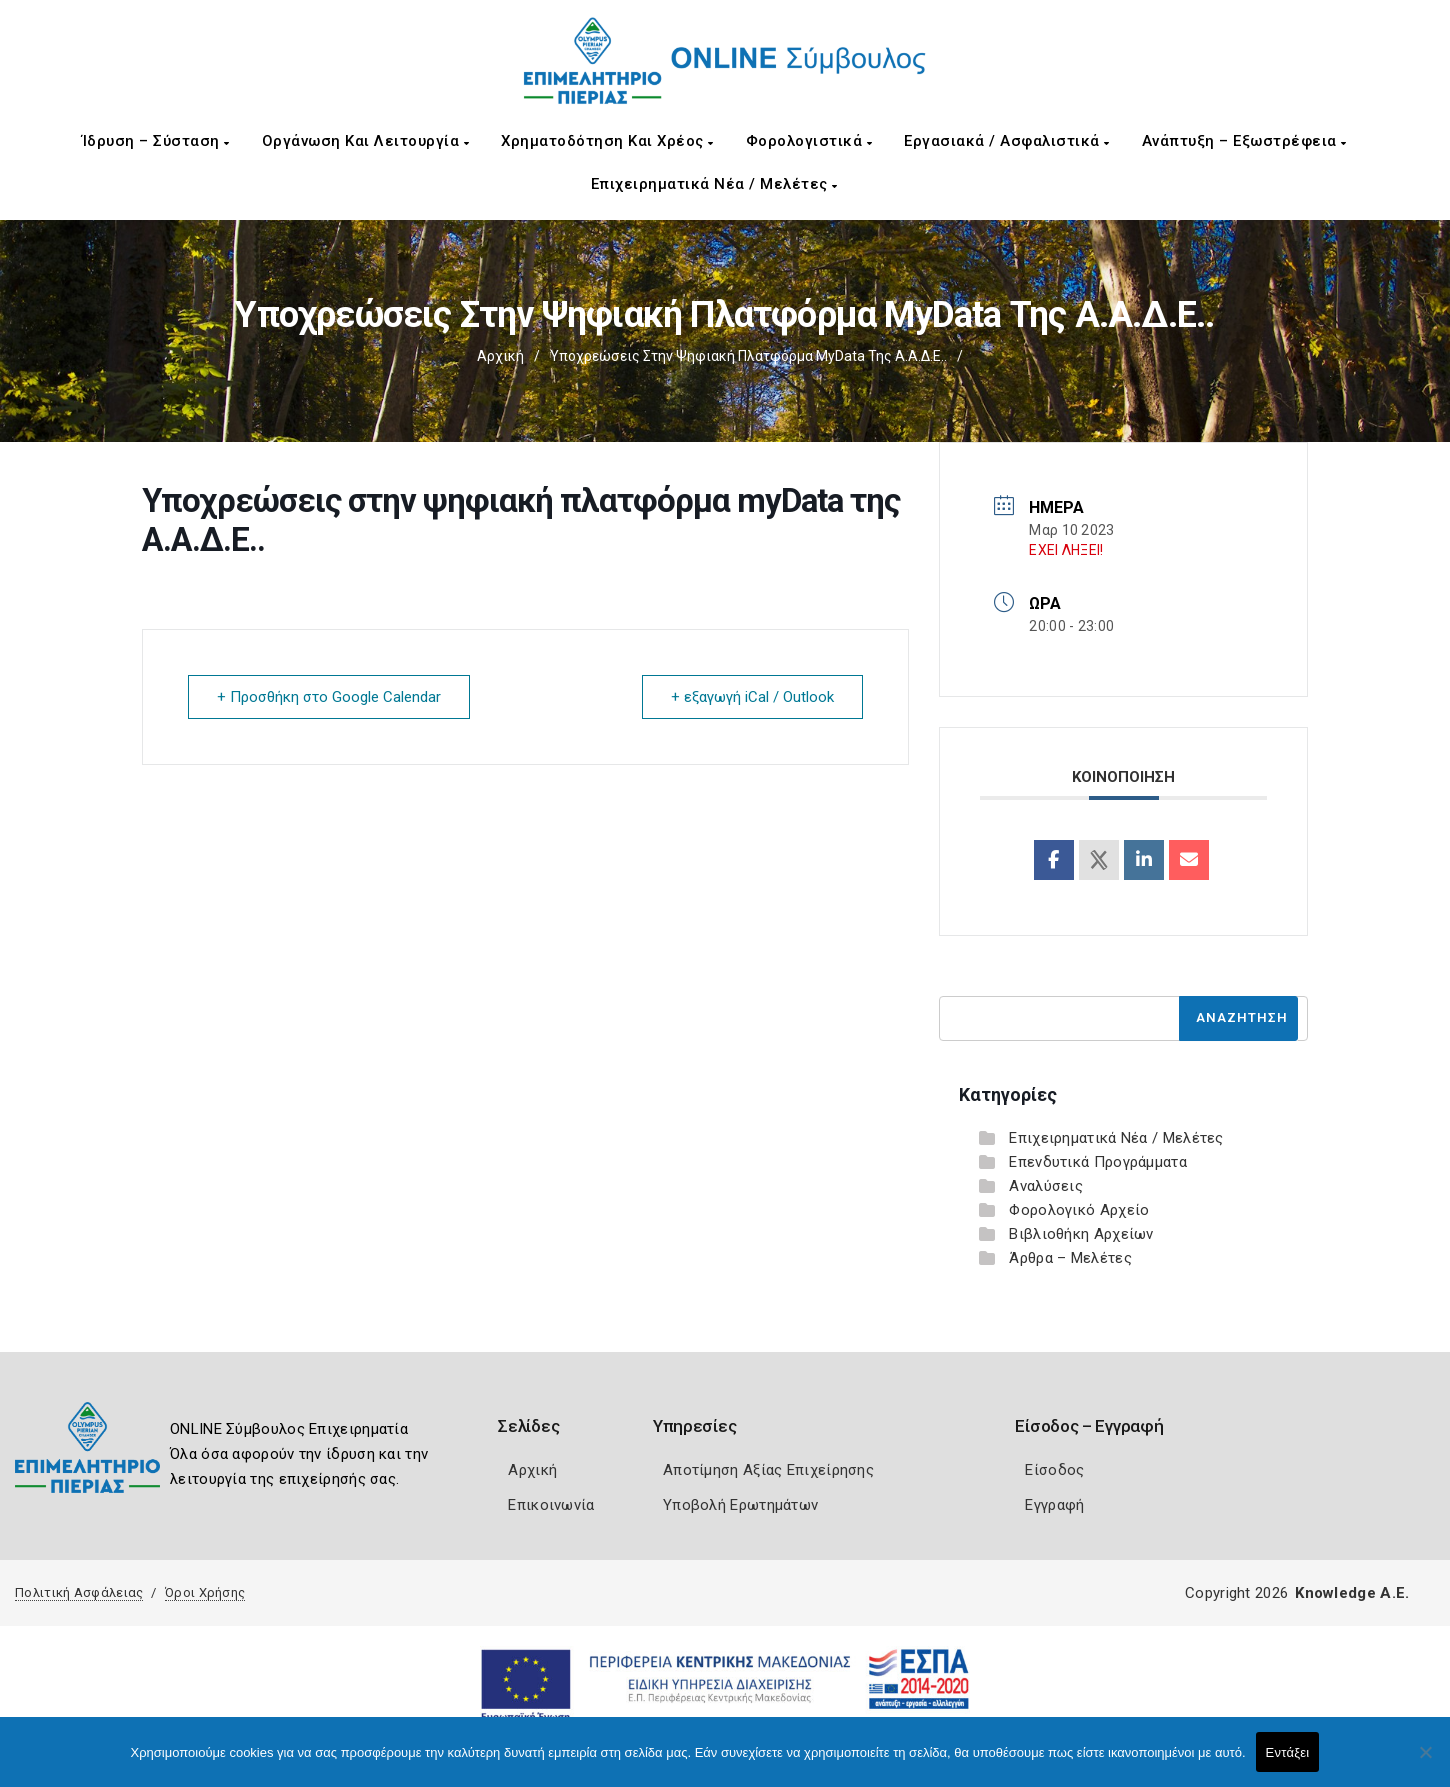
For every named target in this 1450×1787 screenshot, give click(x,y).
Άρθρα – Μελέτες (1070, 1258)
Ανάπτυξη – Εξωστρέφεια (1244, 141)
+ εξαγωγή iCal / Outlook (752, 697)
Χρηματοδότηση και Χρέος (607, 141)
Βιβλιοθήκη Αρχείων (1081, 1234)
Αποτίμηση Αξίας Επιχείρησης (768, 1470)
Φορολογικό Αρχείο (1079, 1210)
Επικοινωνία (551, 1505)
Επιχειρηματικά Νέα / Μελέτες (714, 184)
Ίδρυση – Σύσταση (156, 141)
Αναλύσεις (1046, 1186)
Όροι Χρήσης (205, 1592)
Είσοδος (1054, 1470)
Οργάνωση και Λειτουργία (366, 141)
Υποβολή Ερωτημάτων (740, 1505)
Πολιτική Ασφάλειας (79, 1592)
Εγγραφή (1054, 1505)
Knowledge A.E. (1352, 1593)
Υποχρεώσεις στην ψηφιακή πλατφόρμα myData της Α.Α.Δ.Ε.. (748, 356)
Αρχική (500, 356)
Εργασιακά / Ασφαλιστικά (1007, 141)
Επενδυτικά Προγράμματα (1098, 1162)
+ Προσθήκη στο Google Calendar (329, 697)
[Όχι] (1425, 1762)
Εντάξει (1288, 1752)
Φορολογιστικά (809, 141)
